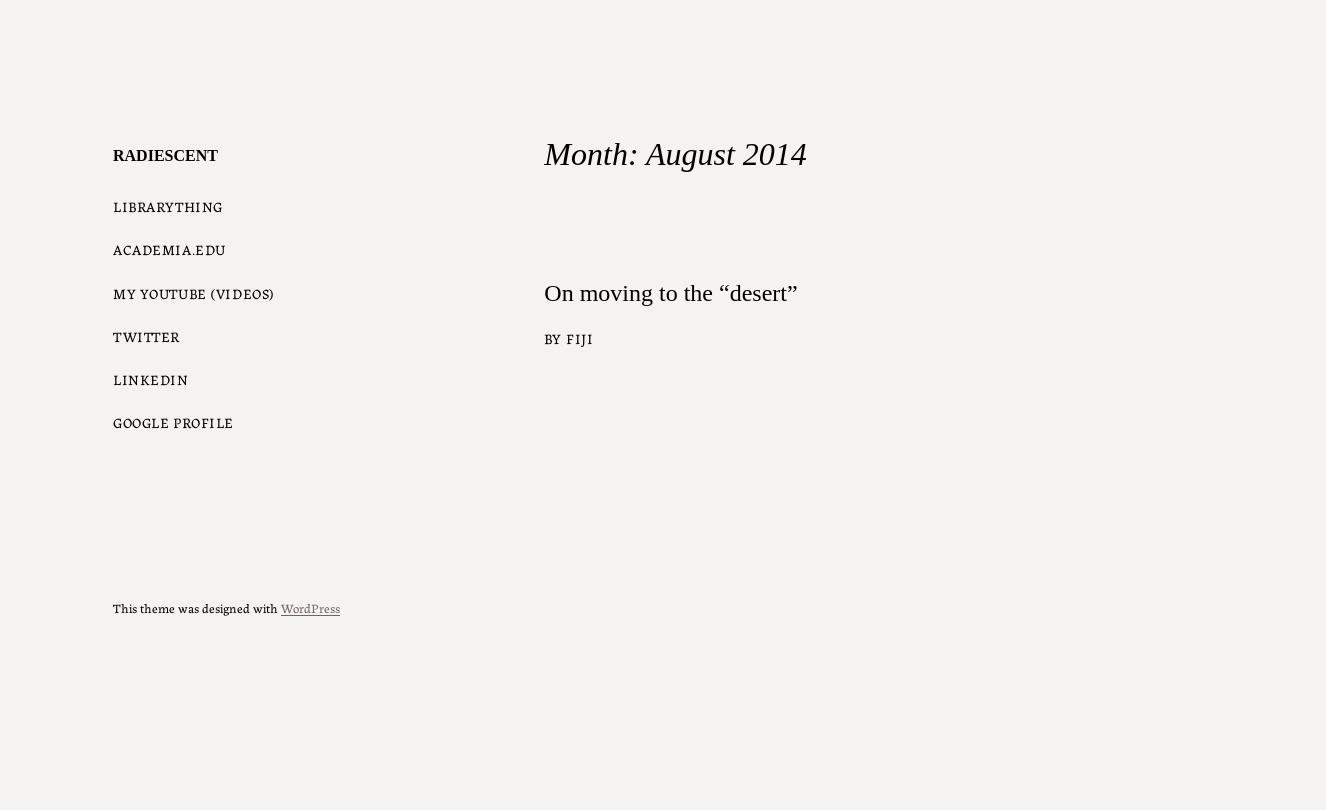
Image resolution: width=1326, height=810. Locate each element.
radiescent (165, 155)
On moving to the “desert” (670, 293)
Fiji (579, 338)
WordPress (310, 607)
